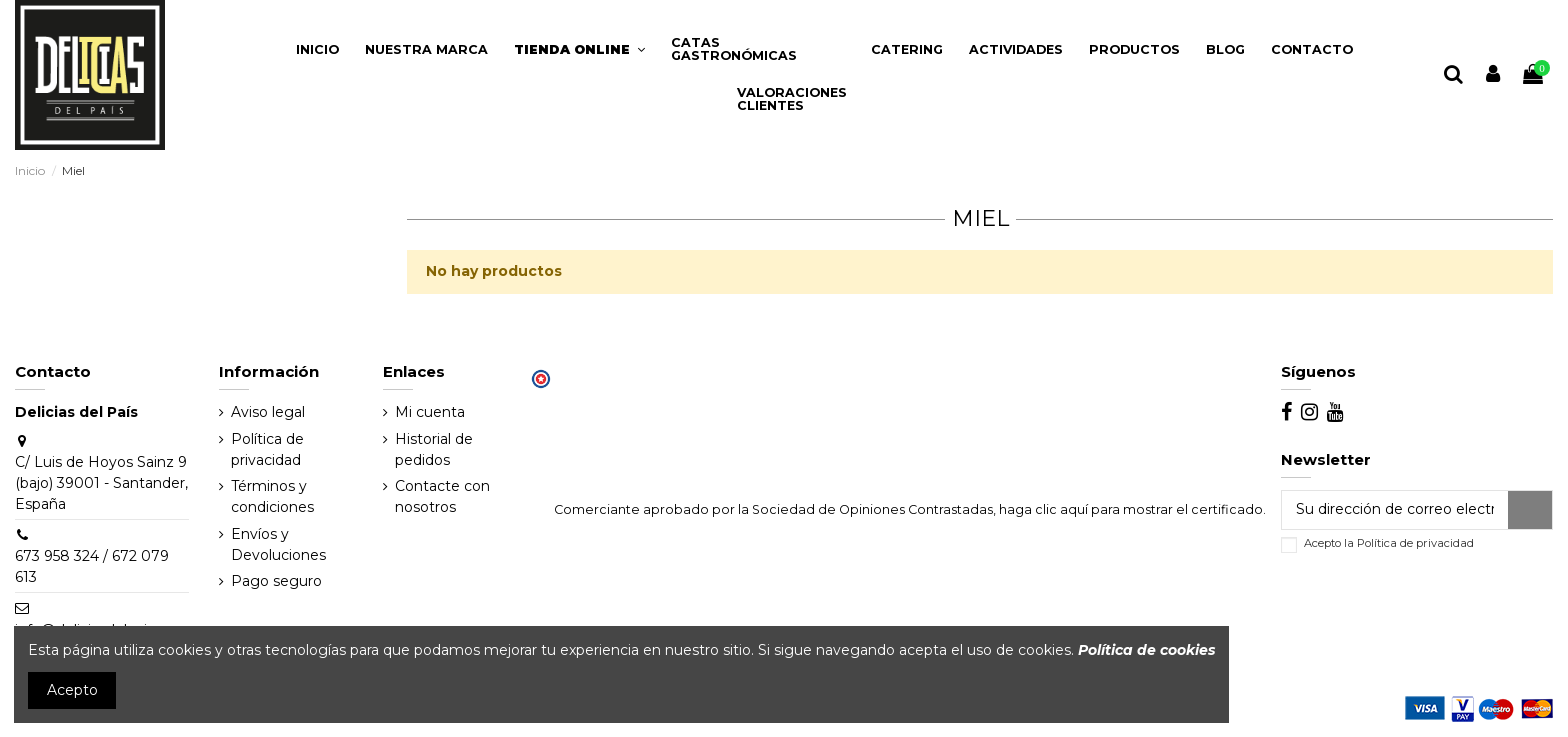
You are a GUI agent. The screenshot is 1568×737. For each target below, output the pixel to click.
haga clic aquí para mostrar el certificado (1131, 509)
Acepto (72, 690)
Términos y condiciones (272, 496)
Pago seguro (276, 581)
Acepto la (1389, 543)
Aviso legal (268, 412)
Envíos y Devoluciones (278, 544)
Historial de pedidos (434, 449)
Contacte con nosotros (442, 496)
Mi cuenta (430, 412)
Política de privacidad (267, 449)
